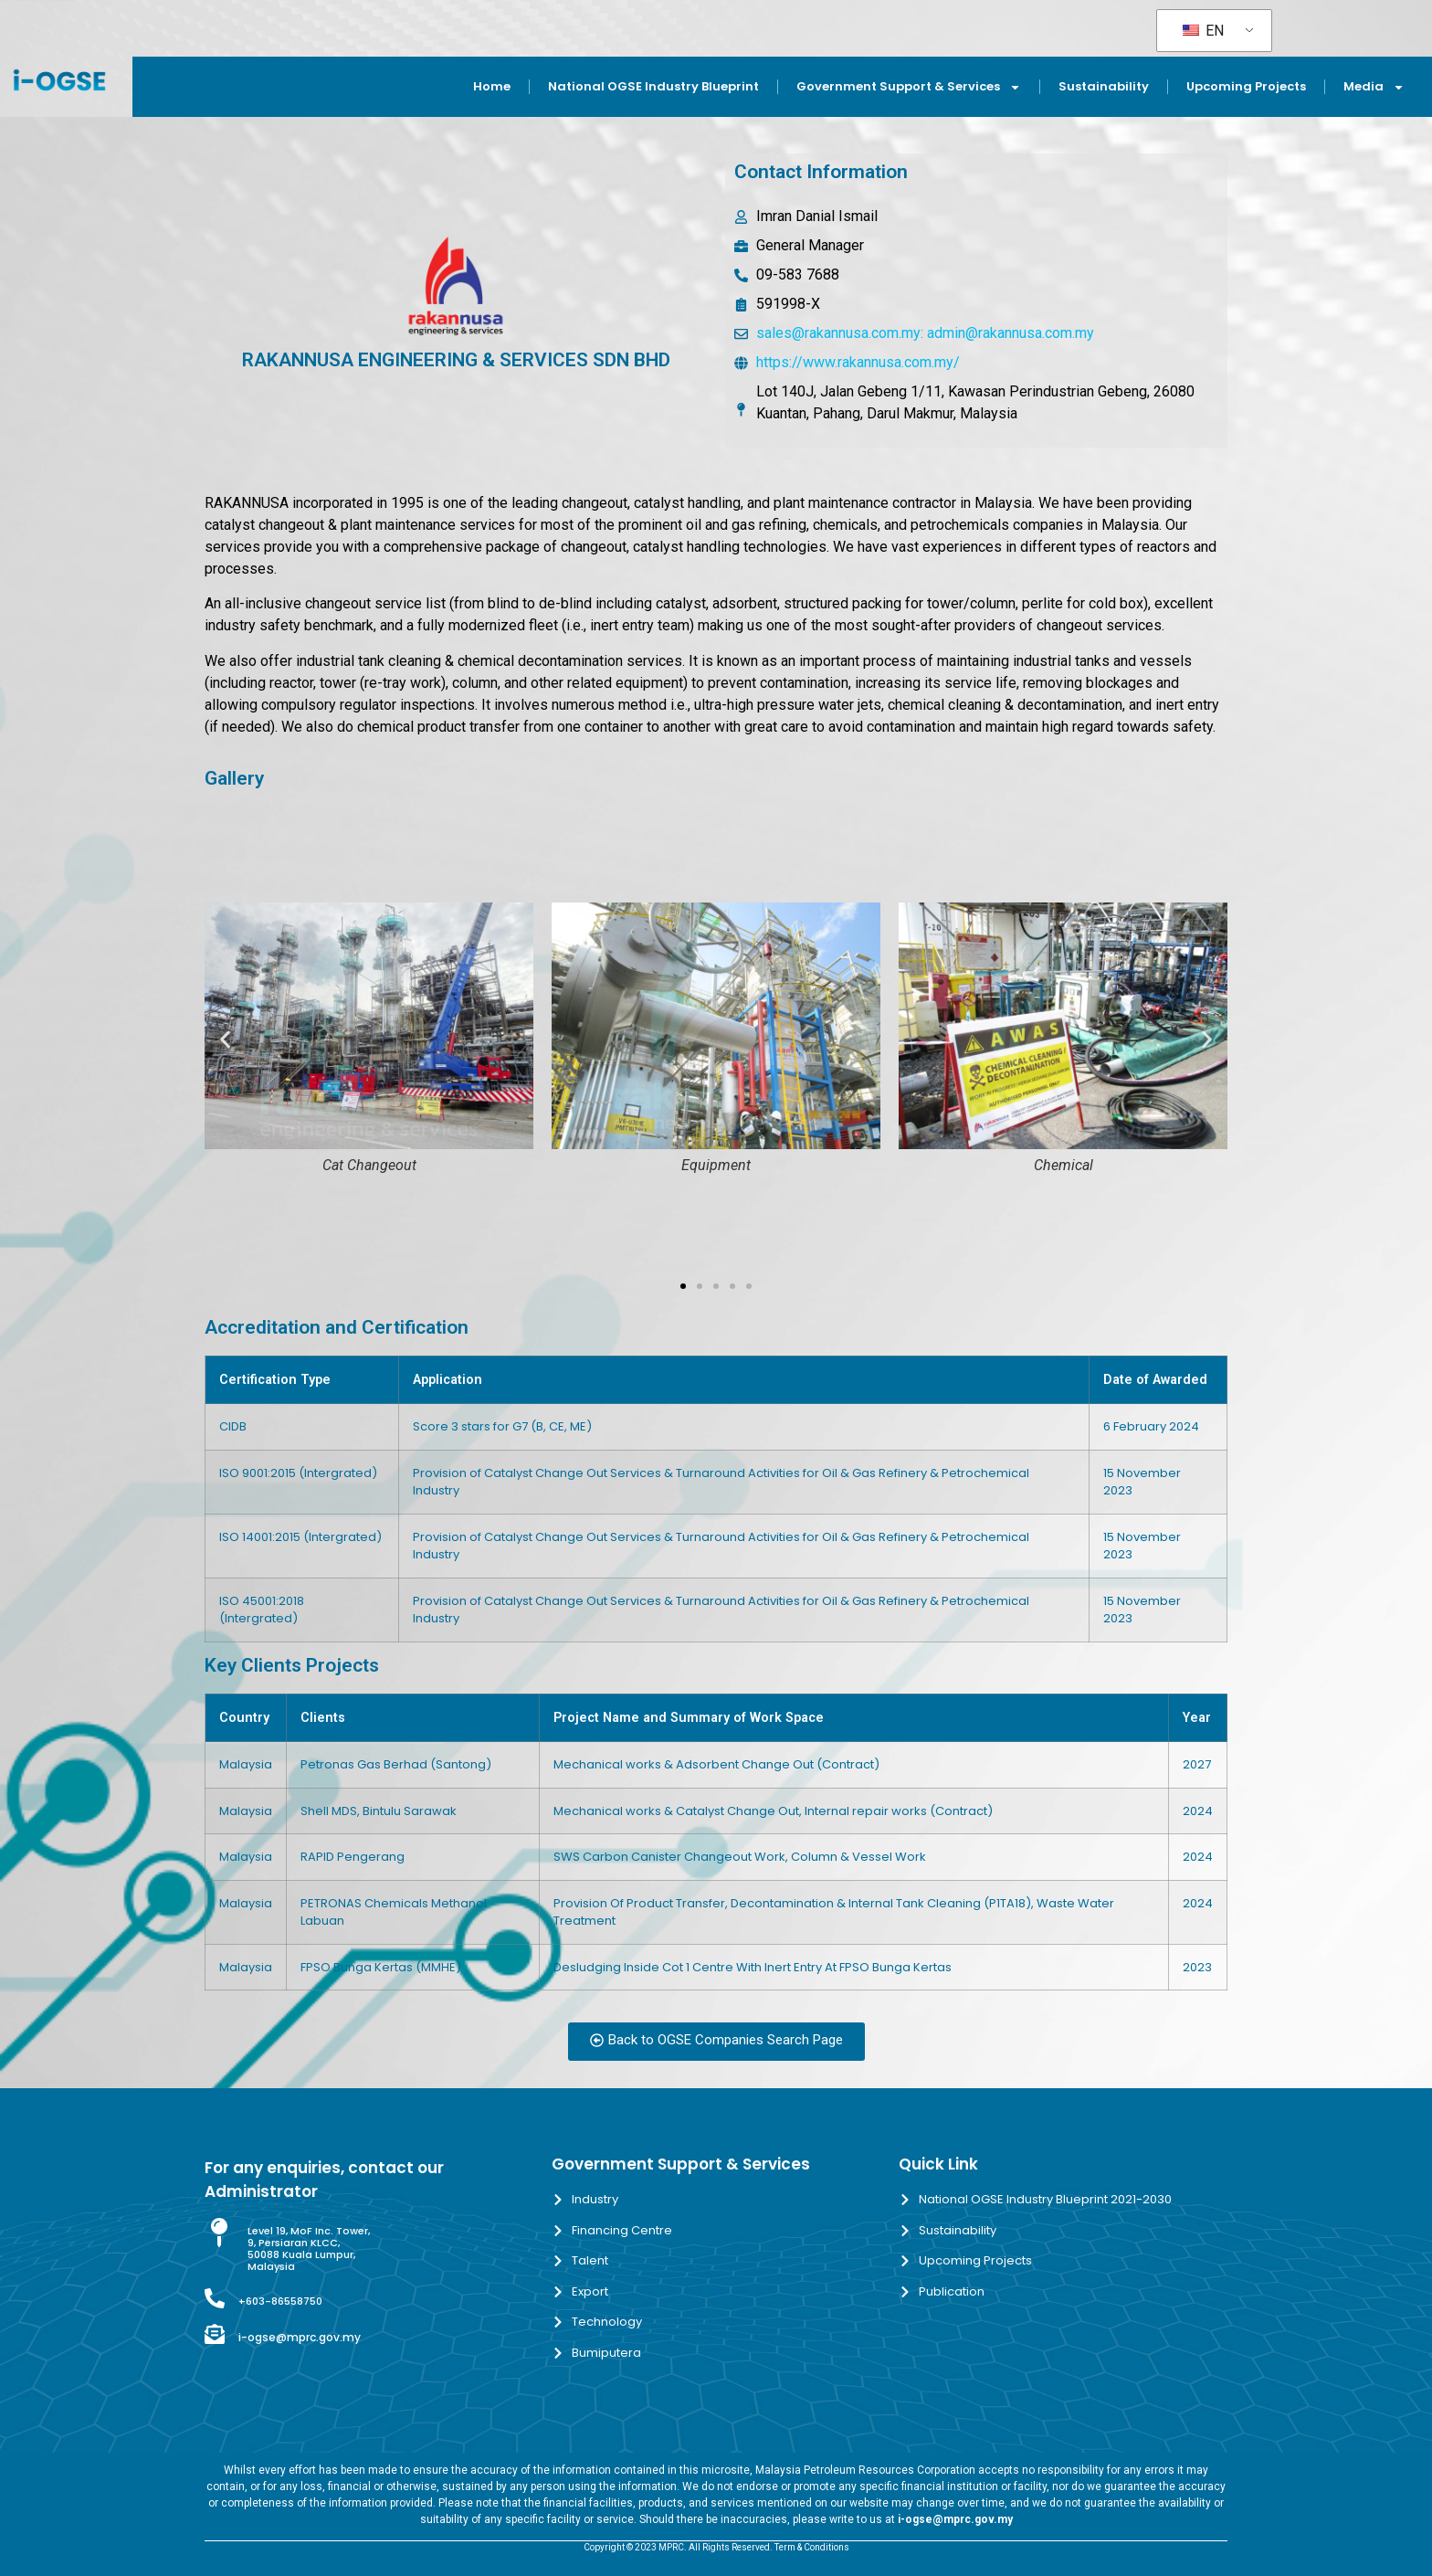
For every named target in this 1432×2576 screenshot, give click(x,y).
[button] (225, 1039)
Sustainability (1103, 86)
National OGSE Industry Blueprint (653, 86)
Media (1374, 87)
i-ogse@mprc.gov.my (299, 2337)
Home (492, 86)
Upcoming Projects (1246, 86)
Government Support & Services (908, 87)
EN (1203, 30)
